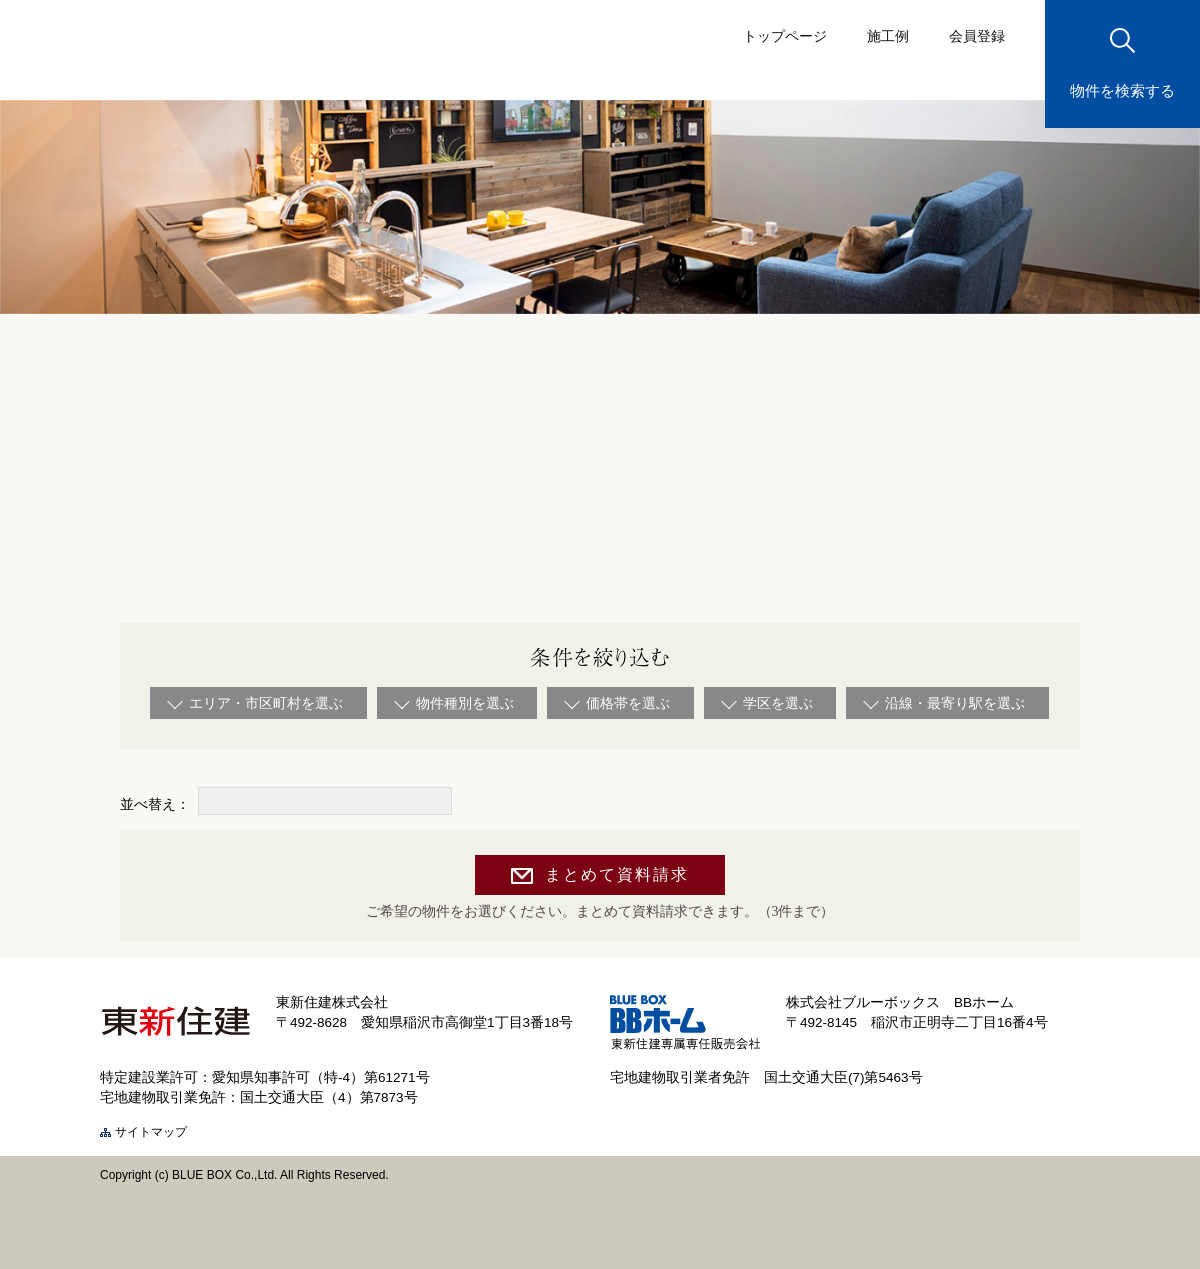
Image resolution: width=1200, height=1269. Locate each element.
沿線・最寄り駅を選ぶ (955, 703)
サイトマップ (151, 1132)
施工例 (888, 36)
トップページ (785, 36)
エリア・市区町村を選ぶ (266, 703)
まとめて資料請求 (617, 874)
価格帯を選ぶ (628, 703)
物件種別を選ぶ (465, 703)
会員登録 (977, 36)
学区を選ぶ (778, 703)
